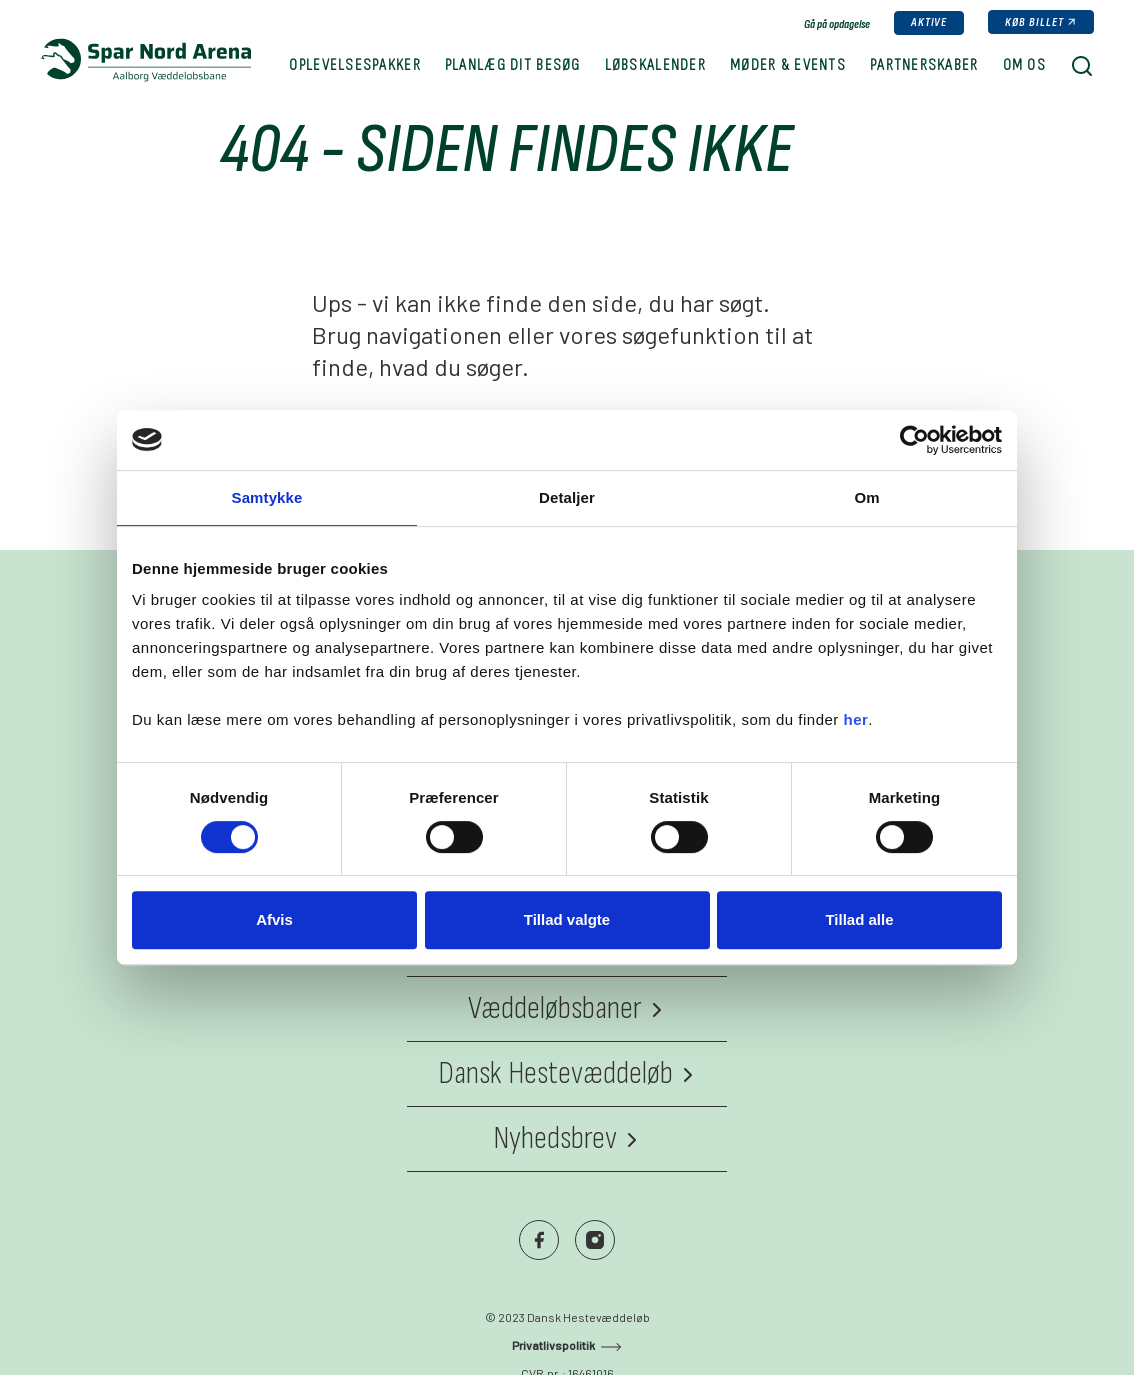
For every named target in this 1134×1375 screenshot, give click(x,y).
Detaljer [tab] (567, 497)
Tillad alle (859, 919)
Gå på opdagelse (837, 24)
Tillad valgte (567, 919)
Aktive (929, 22)
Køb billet (1034, 22)
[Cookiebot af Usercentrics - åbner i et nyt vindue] (914, 440)
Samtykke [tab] (267, 497)
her (856, 719)
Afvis (274, 919)
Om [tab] (866, 497)
